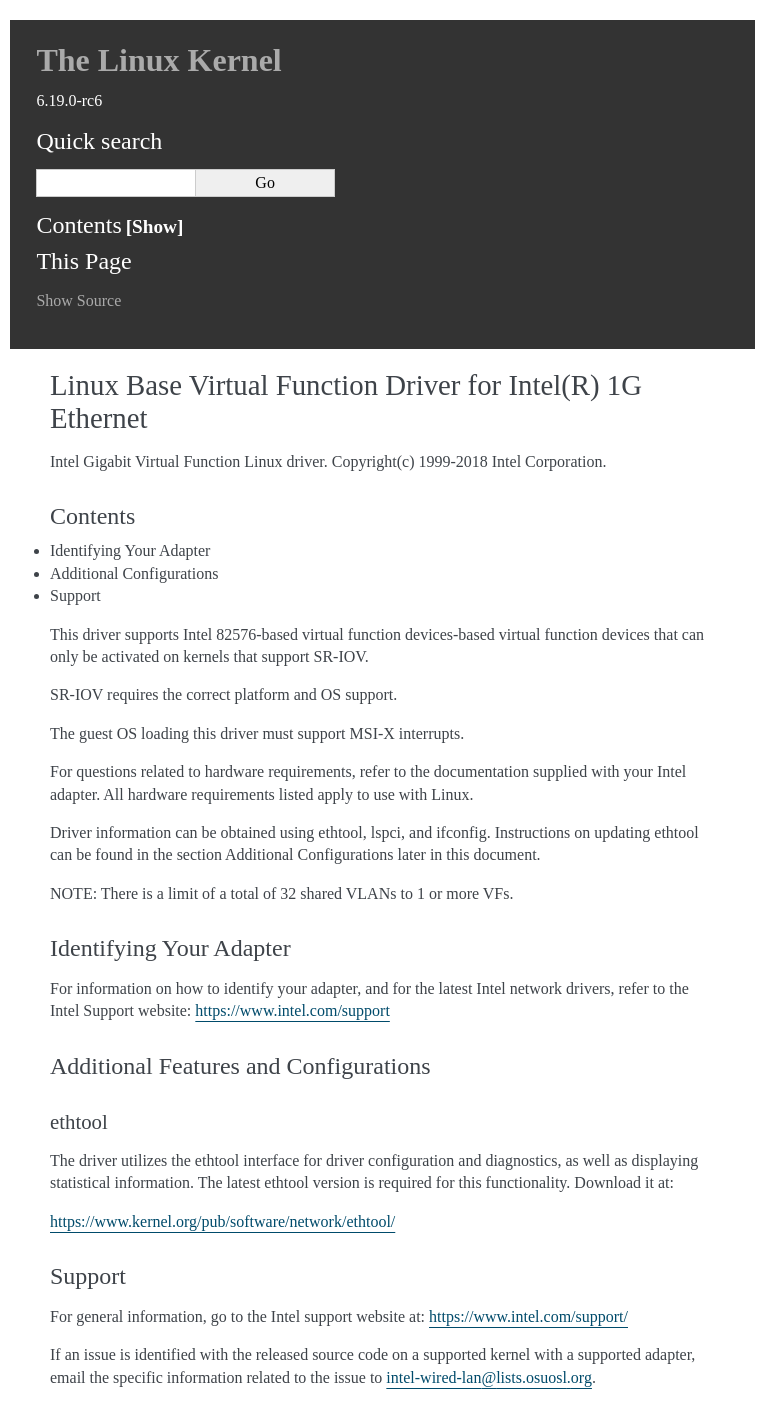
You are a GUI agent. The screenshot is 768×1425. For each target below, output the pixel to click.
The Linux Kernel (158, 60)
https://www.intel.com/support (292, 1010)
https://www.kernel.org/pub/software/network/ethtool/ (222, 1221)
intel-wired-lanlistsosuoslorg (489, 1377)
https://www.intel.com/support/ (528, 1316)
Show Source (78, 300)
